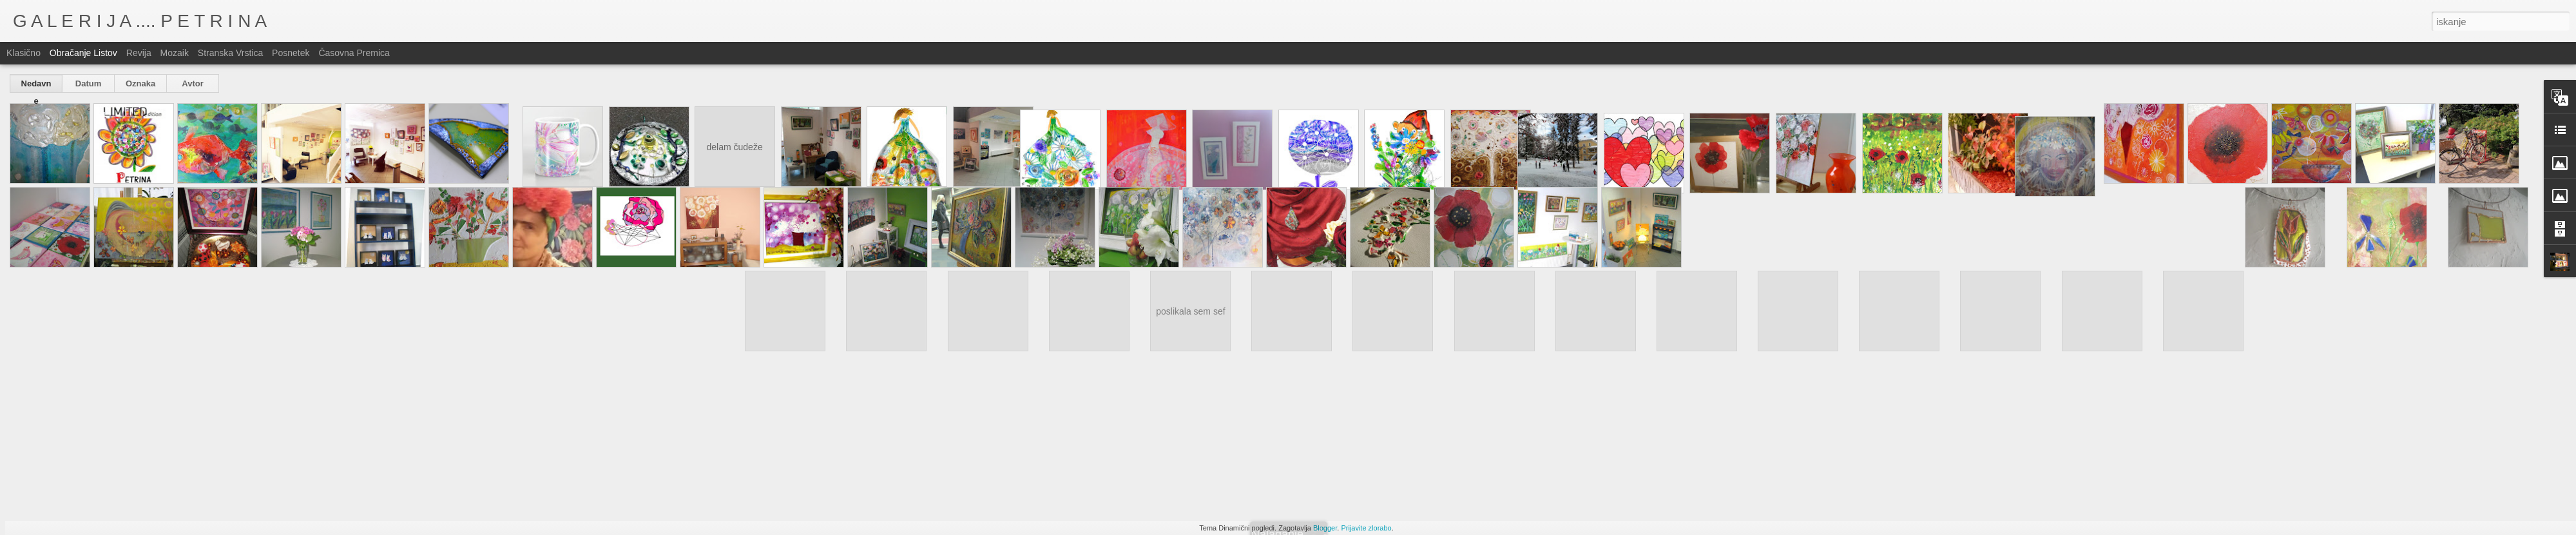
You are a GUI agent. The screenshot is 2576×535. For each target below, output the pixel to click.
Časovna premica (354, 53)
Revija (138, 53)
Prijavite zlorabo (1366, 528)
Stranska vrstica (230, 53)
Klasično (23, 53)
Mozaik (174, 53)
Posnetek (290, 53)
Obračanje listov (83, 53)
